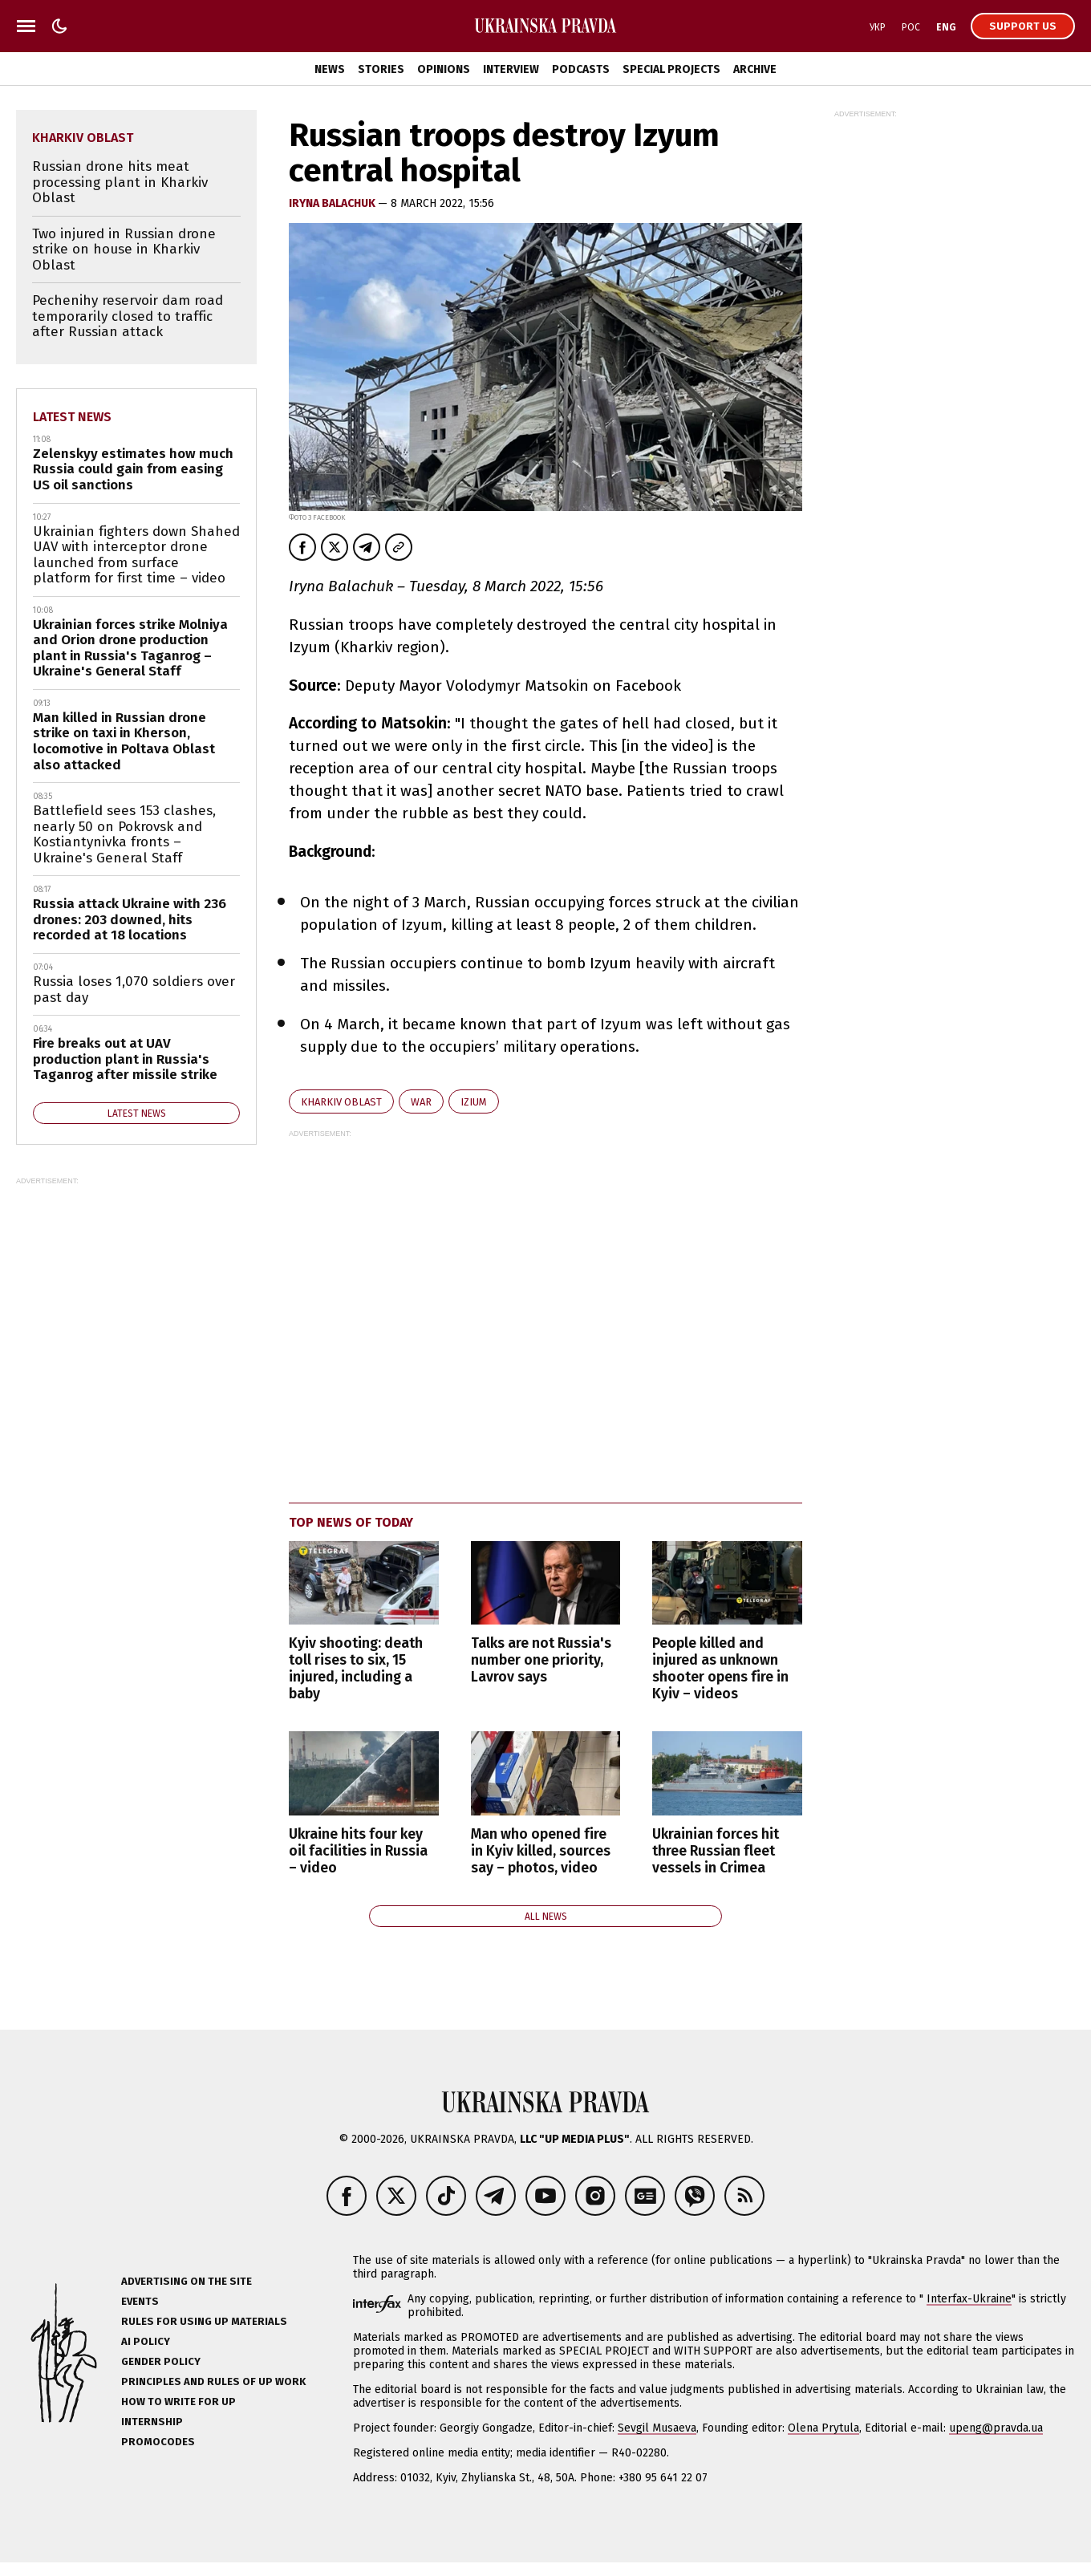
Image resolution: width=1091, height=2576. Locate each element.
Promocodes (158, 2442)
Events (140, 2301)
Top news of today (351, 1522)
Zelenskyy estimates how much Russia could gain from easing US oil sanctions (133, 469)
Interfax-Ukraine (969, 2299)
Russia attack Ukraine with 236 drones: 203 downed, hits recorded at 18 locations (129, 919)
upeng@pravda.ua (996, 2428)
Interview (511, 69)
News (329, 69)
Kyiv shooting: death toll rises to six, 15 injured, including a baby (356, 1668)
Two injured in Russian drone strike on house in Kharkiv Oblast (124, 249)
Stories (381, 69)
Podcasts (581, 69)
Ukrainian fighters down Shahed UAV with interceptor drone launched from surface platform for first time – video (136, 555)
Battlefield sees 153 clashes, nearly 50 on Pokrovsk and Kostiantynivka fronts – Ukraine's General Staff (124, 834)
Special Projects (671, 69)
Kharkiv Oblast (341, 1102)
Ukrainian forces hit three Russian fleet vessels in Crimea (715, 1851)
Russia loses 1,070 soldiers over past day (134, 989)
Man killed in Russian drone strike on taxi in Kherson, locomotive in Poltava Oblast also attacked (124, 741)
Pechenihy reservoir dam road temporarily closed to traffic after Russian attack (127, 316)
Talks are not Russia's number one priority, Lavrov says (541, 1660)
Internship (152, 2422)
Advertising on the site (186, 2281)
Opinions (443, 69)
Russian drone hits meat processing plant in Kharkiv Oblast (120, 182)
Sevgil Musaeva (657, 2428)
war (421, 1102)
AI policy (145, 2341)
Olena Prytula (823, 2428)
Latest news (72, 416)
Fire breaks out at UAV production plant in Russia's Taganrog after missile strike (125, 1059)
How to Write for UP (178, 2401)
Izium (473, 1102)
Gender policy (161, 2361)
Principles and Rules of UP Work (213, 2381)
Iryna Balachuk (333, 203)
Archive (755, 69)
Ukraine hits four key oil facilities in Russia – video (358, 1851)
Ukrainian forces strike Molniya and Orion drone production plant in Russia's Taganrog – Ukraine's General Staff (130, 648)
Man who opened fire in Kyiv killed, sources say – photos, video (540, 1851)
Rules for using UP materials (204, 2321)
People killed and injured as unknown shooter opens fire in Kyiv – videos (720, 1668)
